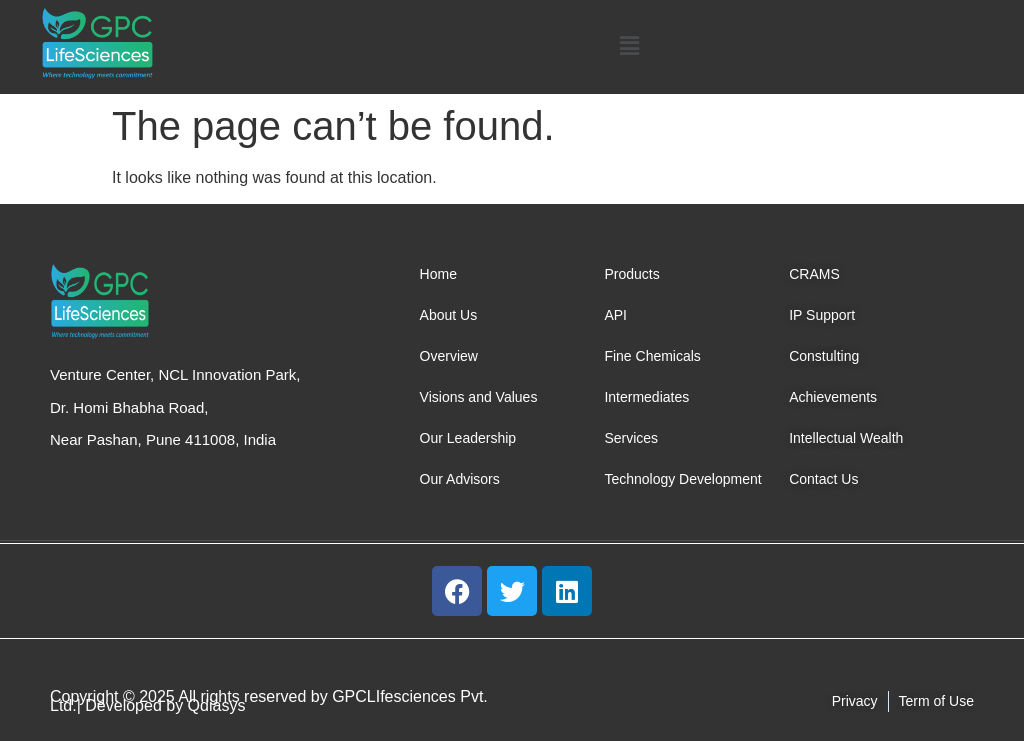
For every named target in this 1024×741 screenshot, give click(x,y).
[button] (630, 47)
